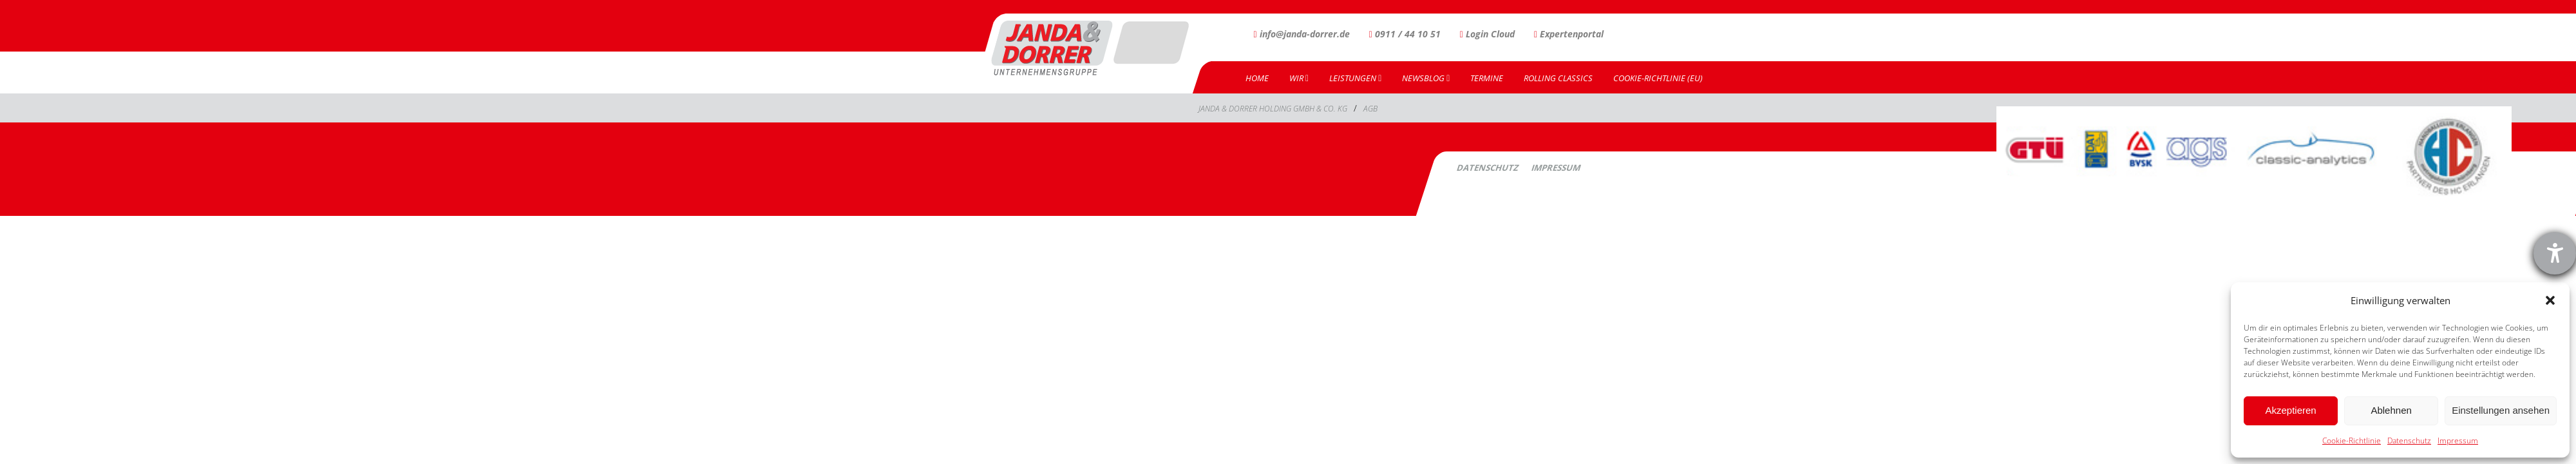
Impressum (2458, 440)
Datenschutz (2409, 440)
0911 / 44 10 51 (1405, 34)
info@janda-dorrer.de (1302, 34)
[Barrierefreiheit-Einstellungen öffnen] (2554, 253)
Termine (1486, 78)
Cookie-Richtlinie (2351, 440)
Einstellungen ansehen (2501, 410)
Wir (1299, 78)
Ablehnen (2391, 410)
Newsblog (1426, 78)
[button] (2550, 300)
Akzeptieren (2290, 410)
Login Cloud (1487, 34)
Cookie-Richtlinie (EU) (1658, 78)
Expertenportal (1569, 34)
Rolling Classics (1558, 78)
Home (1257, 78)
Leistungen (1355, 78)
